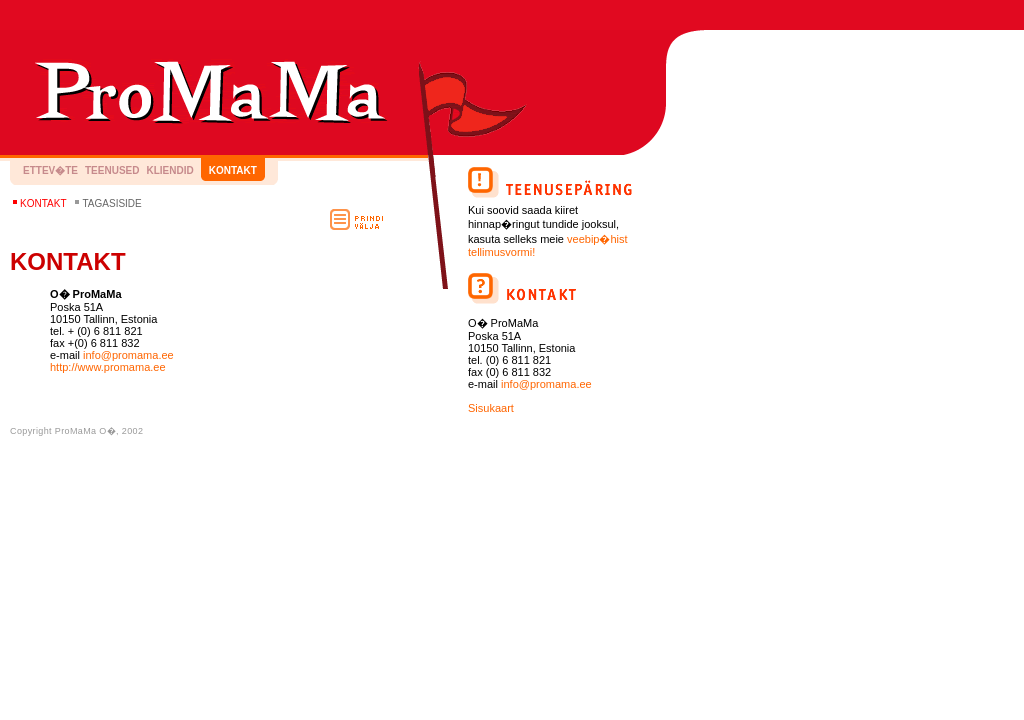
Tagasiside (111, 203)
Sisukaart (491, 408)
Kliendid (169, 170)
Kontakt (233, 170)
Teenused (112, 170)
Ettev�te (50, 170)
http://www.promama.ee (108, 367)
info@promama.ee (128, 355)
